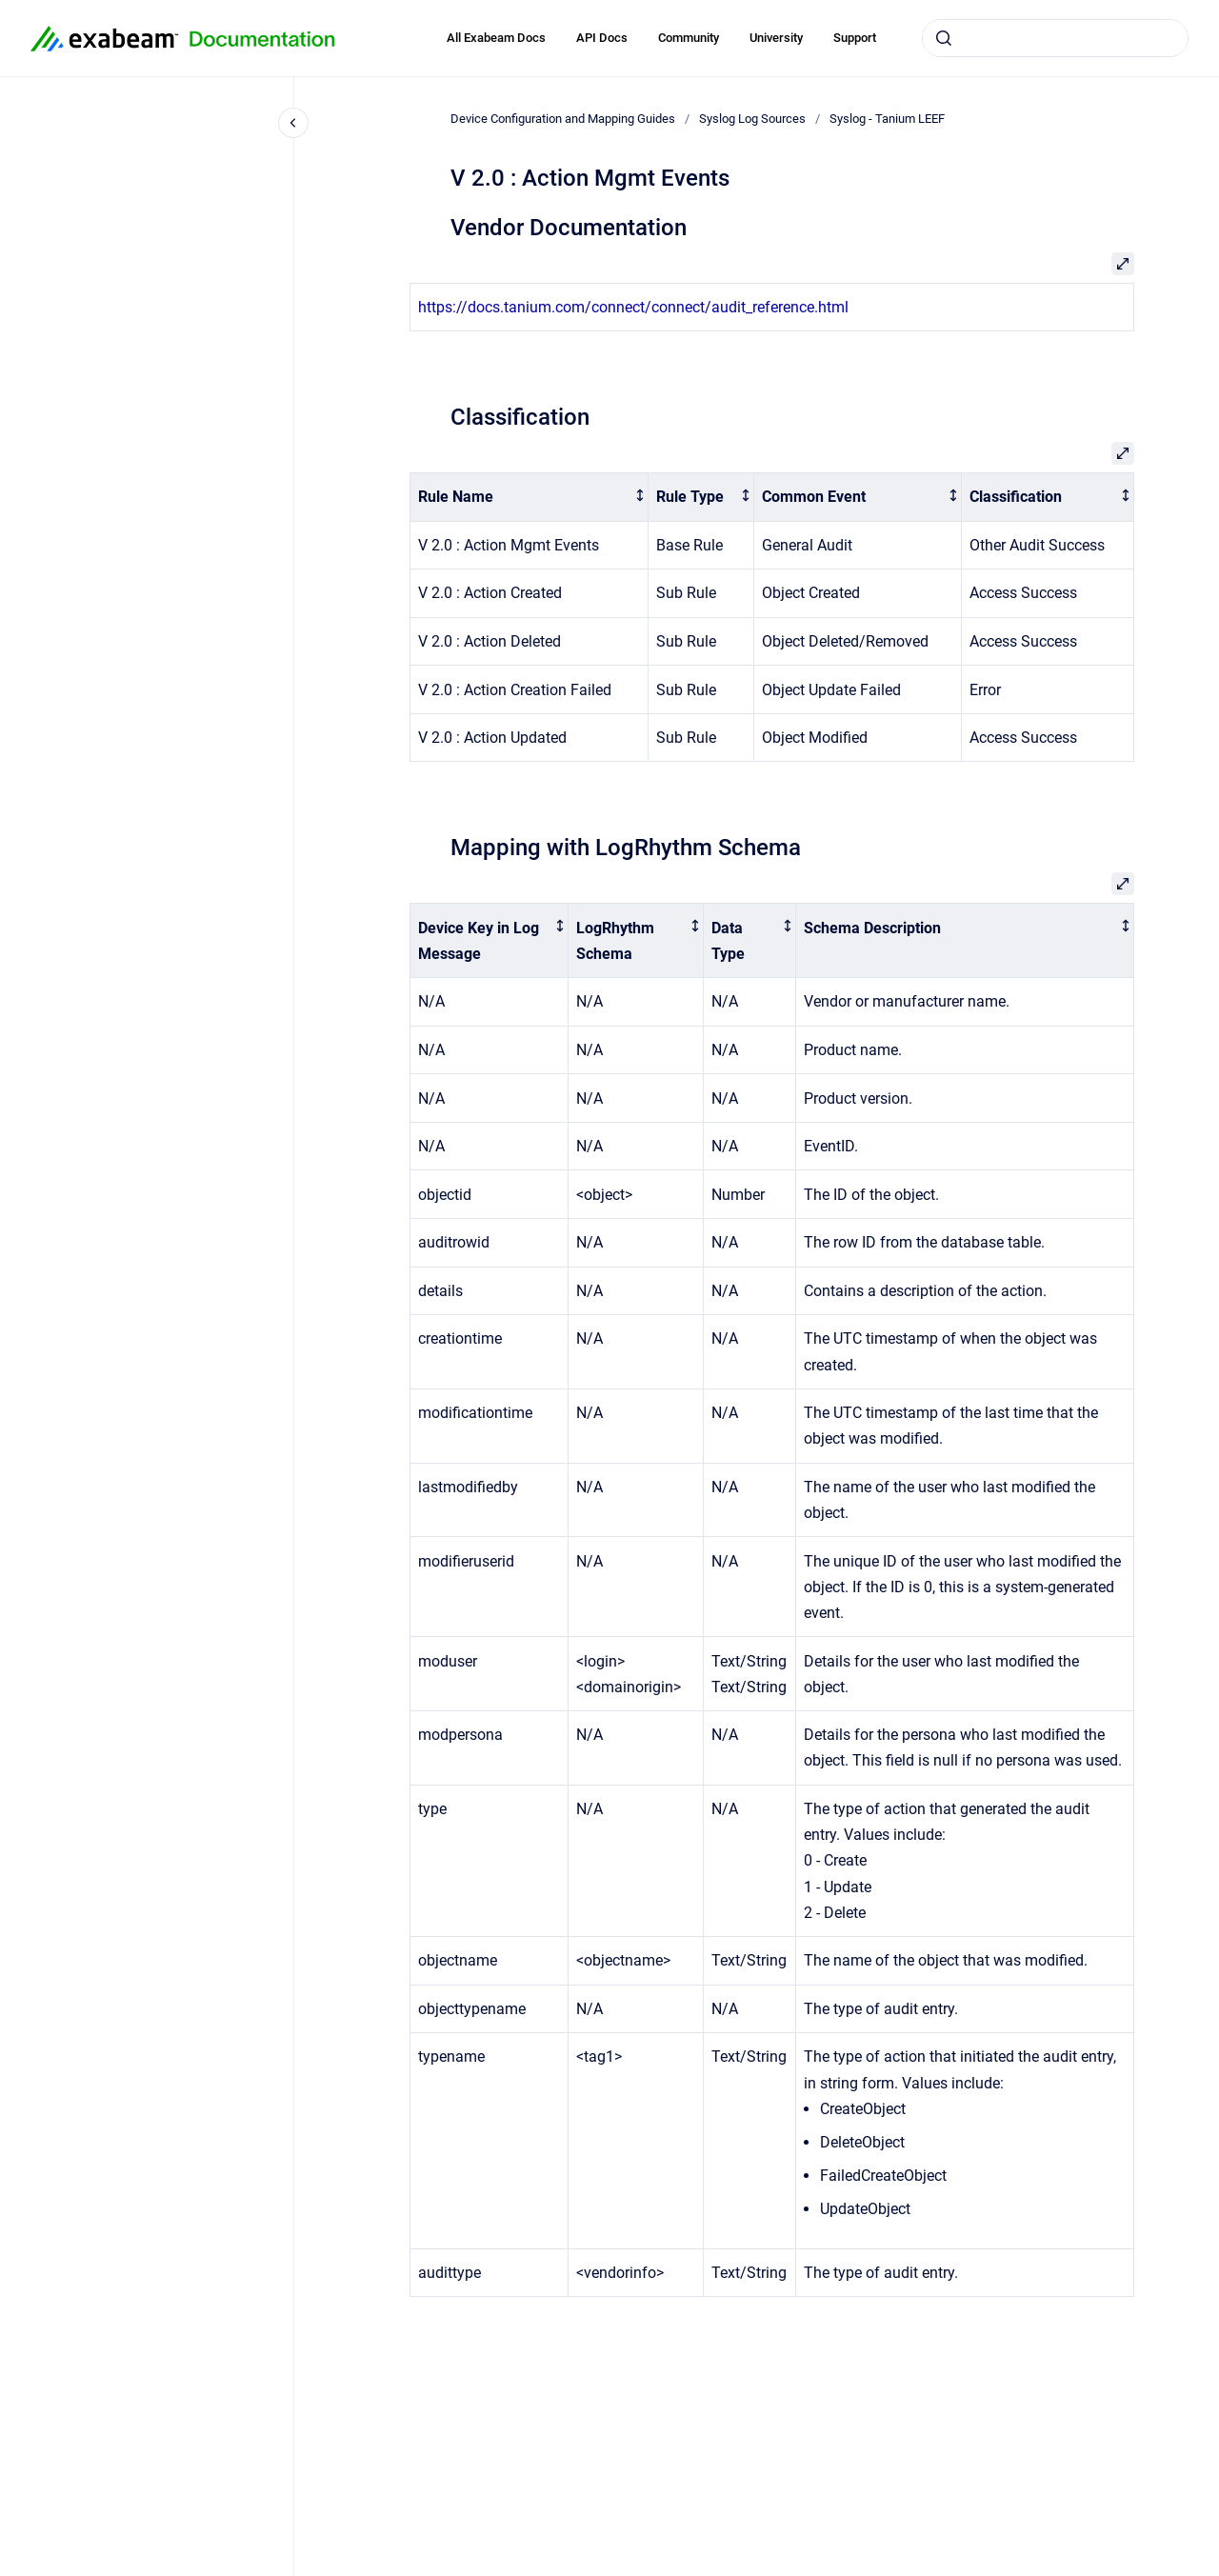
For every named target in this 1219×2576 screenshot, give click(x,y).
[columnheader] (529, 497)
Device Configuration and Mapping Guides (562, 118)
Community (688, 37)
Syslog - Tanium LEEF (887, 118)
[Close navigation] (293, 123)
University (776, 37)
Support (854, 37)
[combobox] (1055, 38)
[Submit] (944, 38)
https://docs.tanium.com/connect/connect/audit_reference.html (633, 307)
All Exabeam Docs (496, 37)
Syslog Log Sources (752, 118)
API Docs (602, 37)
